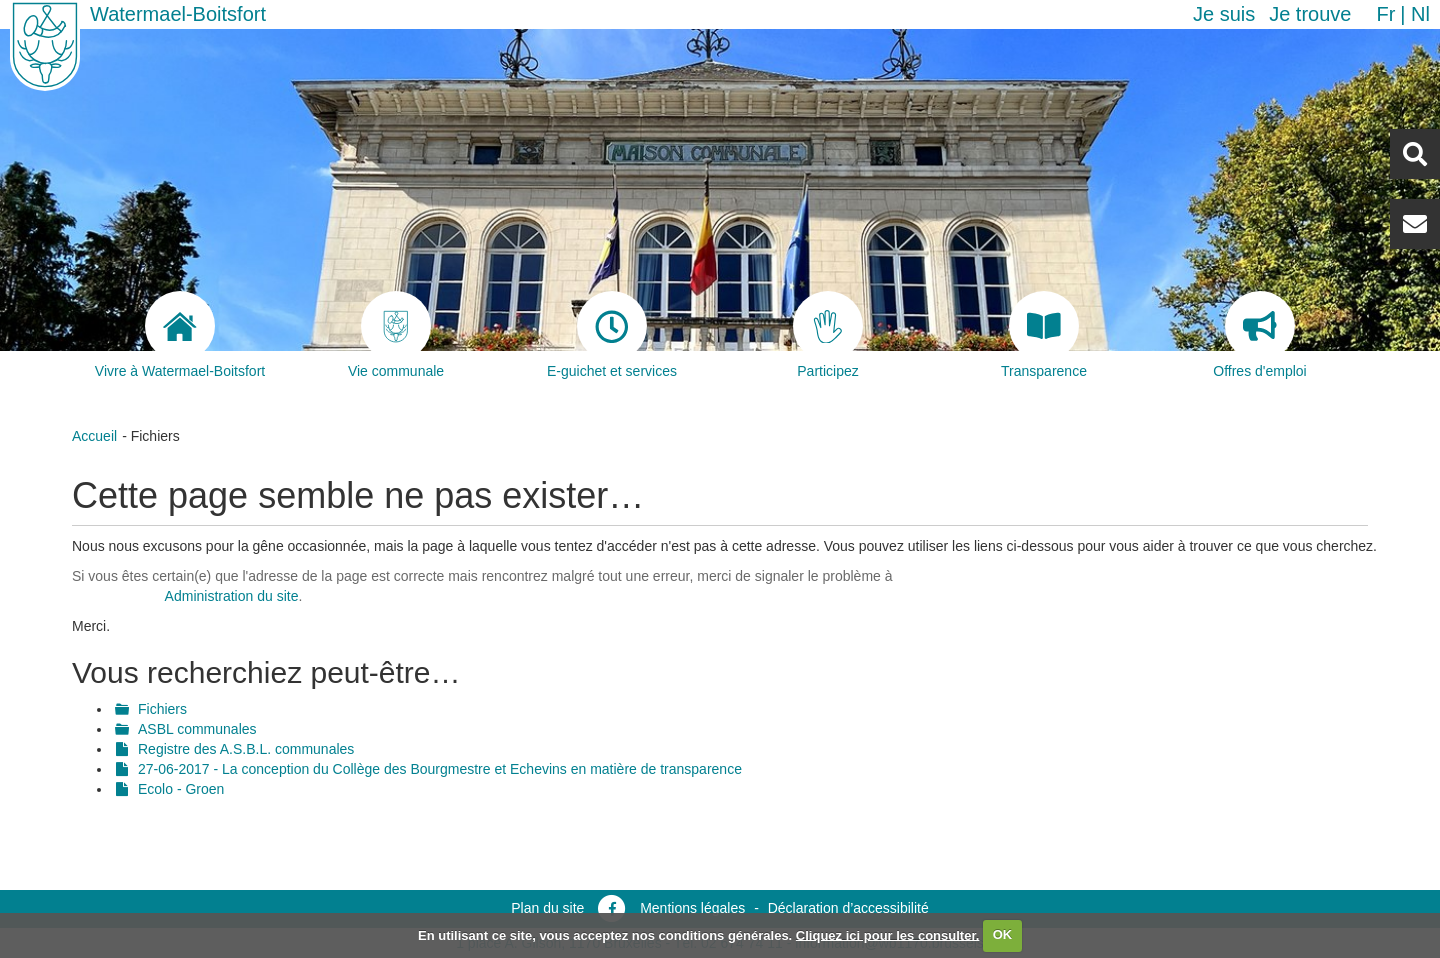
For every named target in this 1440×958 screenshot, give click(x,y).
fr (1385, 14)
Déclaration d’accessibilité (848, 908)
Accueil (94, 436)
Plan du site (547, 908)
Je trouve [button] (1310, 14)
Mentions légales (692, 908)
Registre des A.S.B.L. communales (246, 749)
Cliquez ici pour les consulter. (888, 934)
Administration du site (232, 596)
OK (1003, 934)
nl (1420, 14)
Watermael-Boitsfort (178, 14)
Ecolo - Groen (181, 789)
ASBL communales (197, 729)
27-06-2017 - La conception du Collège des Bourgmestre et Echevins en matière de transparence (440, 769)
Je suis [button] (1224, 14)
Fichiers (162, 709)
